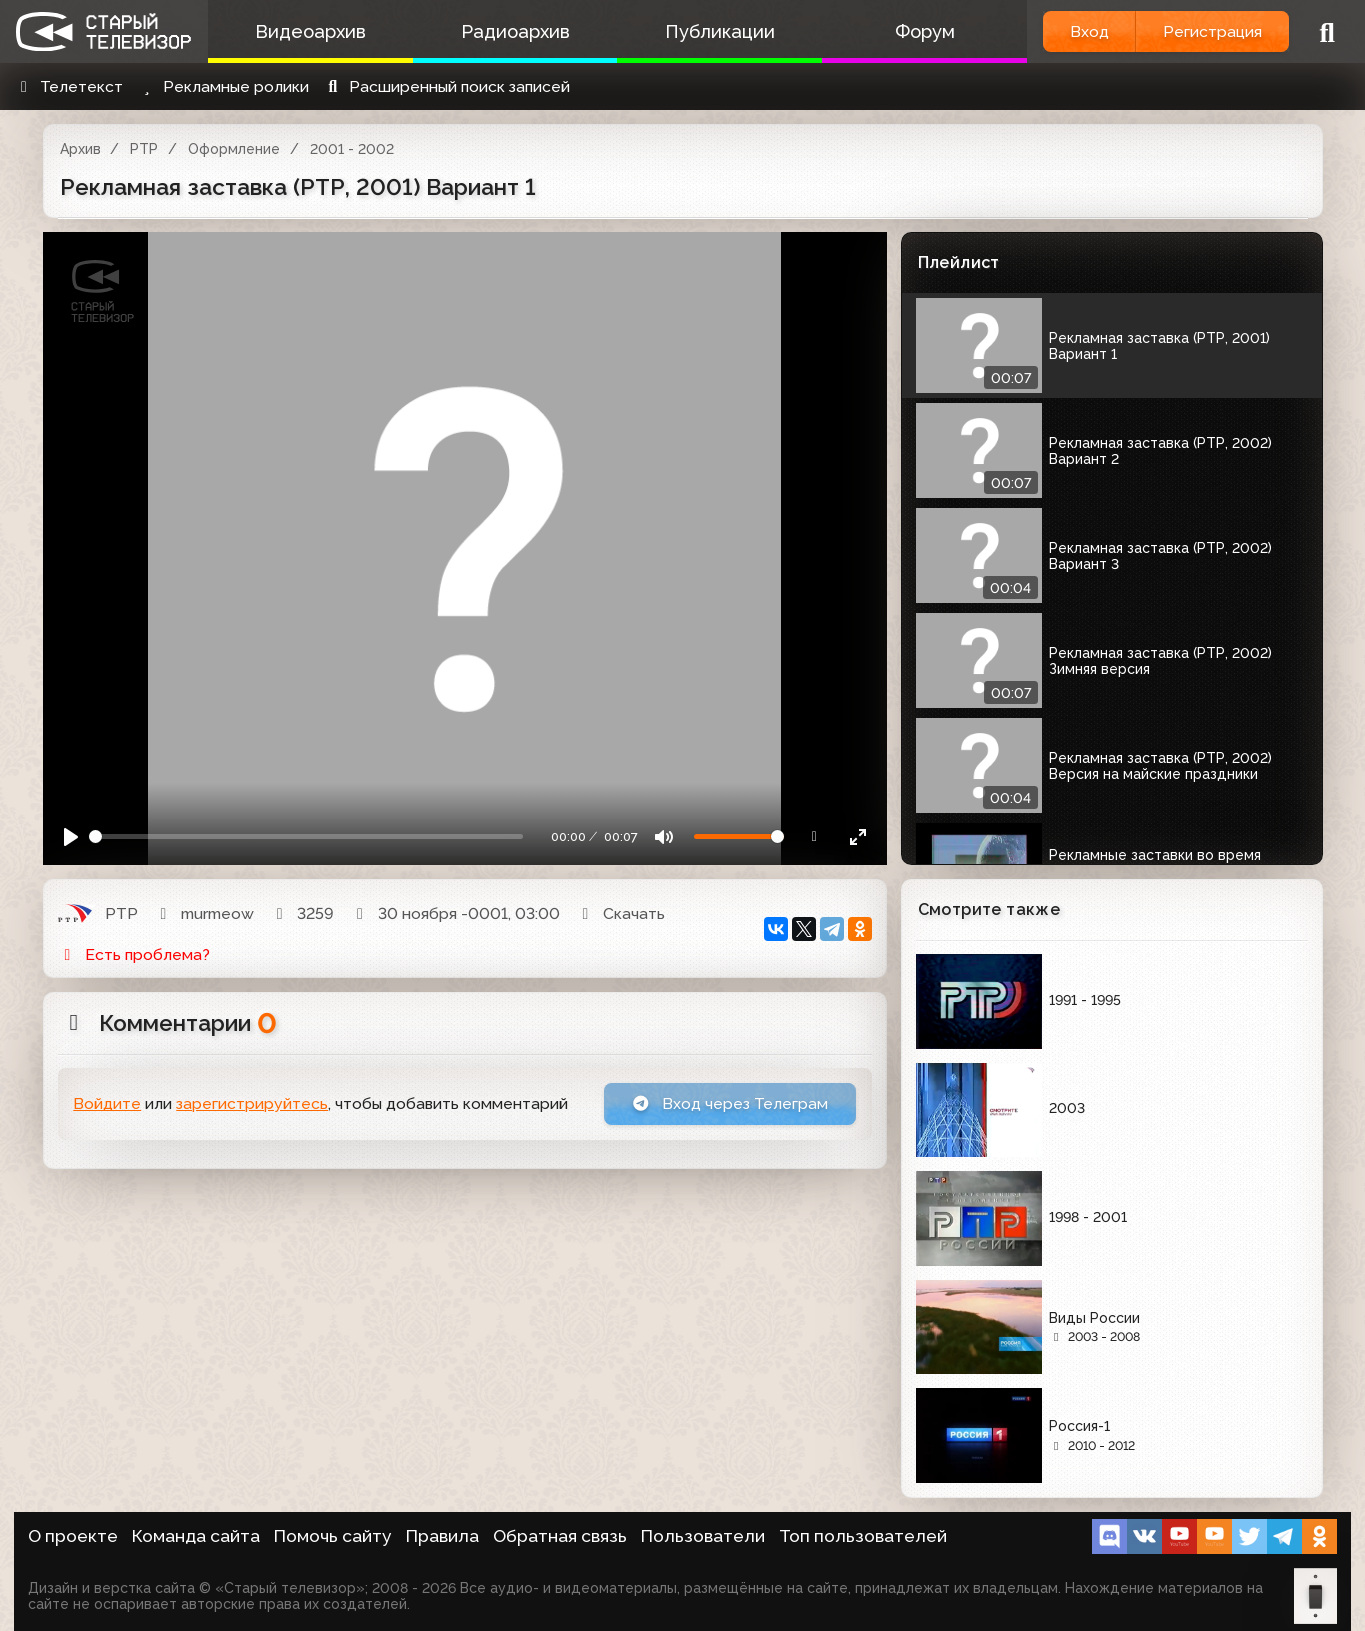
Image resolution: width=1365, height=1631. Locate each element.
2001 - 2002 (352, 149)
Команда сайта (196, 1536)
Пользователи (703, 1536)
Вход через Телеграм (730, 1103)
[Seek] (306, 836)
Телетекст (68, 86)
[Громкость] (739, 836)
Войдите (107, 1104)
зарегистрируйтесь (252, 1104)
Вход (1087, 31)
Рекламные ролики (223, 86)
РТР (144, 149)
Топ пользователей (863, 1536)
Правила (442, 1536)
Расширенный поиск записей (446, 86)
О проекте (73, 1536)
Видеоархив (309, 31)
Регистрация (1212, 31)
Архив (80, 149)
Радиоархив (513, 31)
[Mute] (663, 836)
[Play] (71, 836)
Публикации (718, 31)
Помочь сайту (333, 1536)
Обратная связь (560, 1536)
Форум (922, 31)
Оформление (234, 149)
